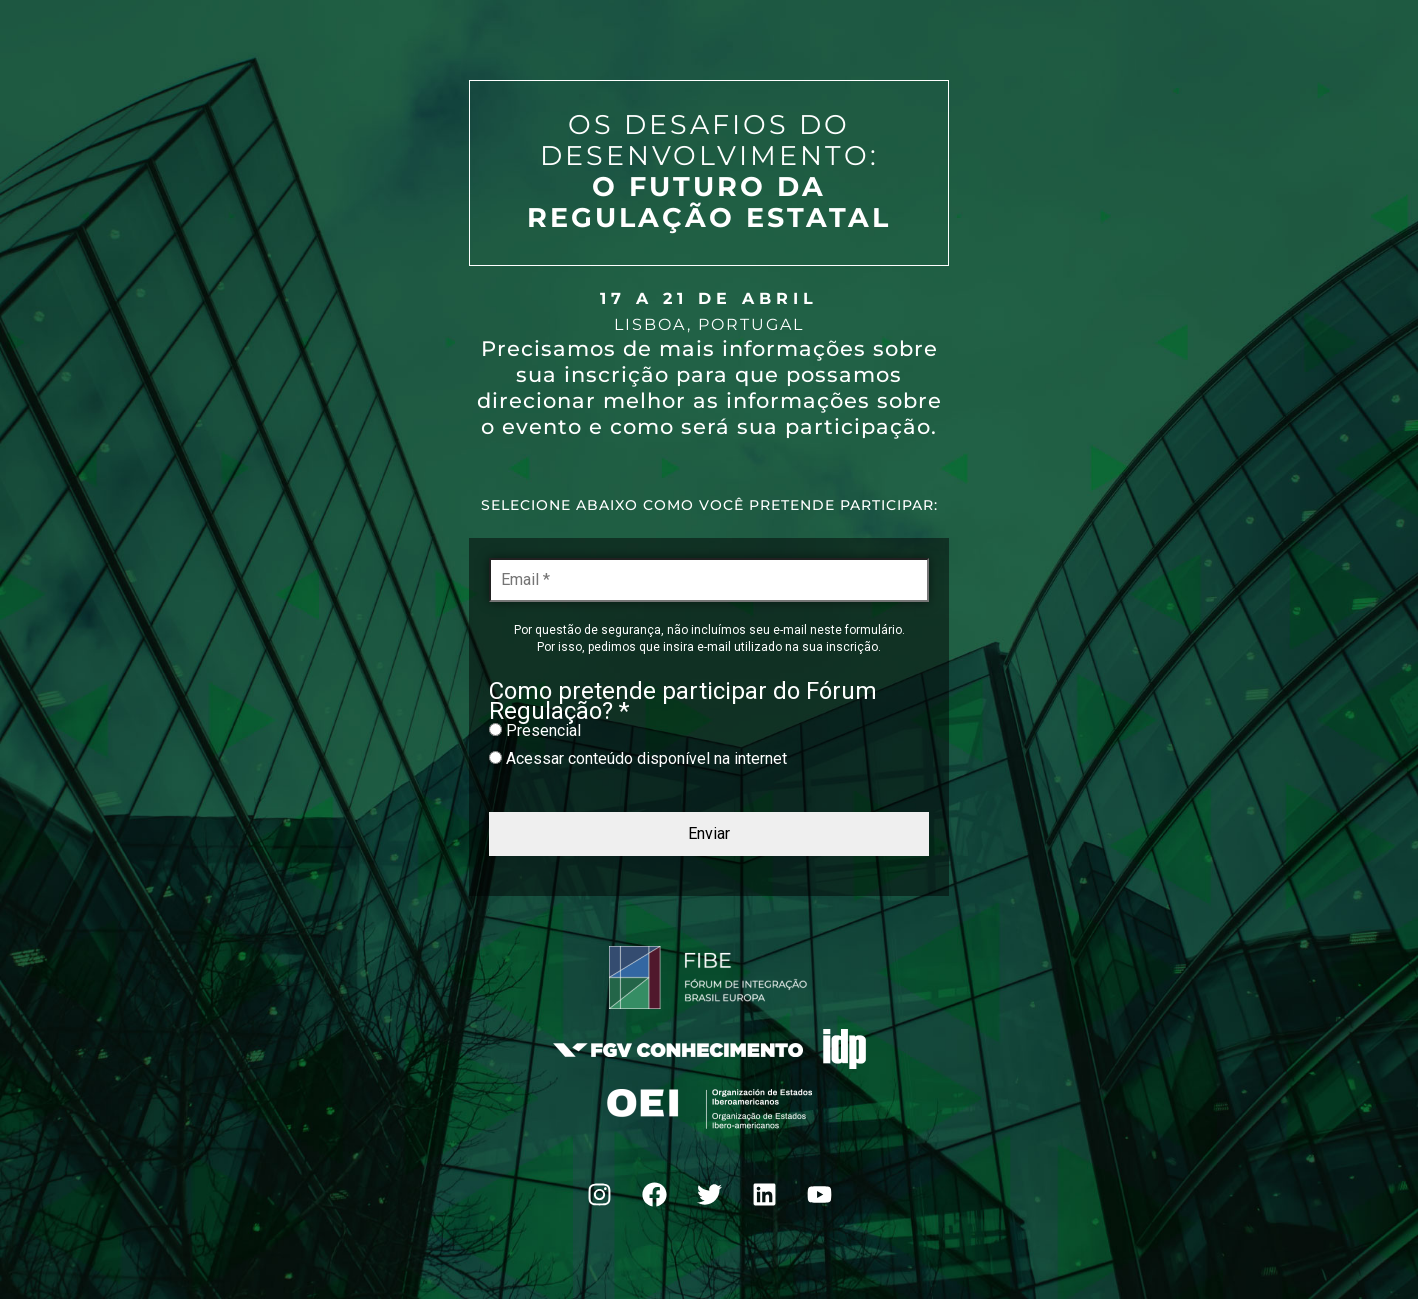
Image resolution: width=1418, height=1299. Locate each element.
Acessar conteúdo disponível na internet (638, 758)
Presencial (535, 730)
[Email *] (709, 580)
